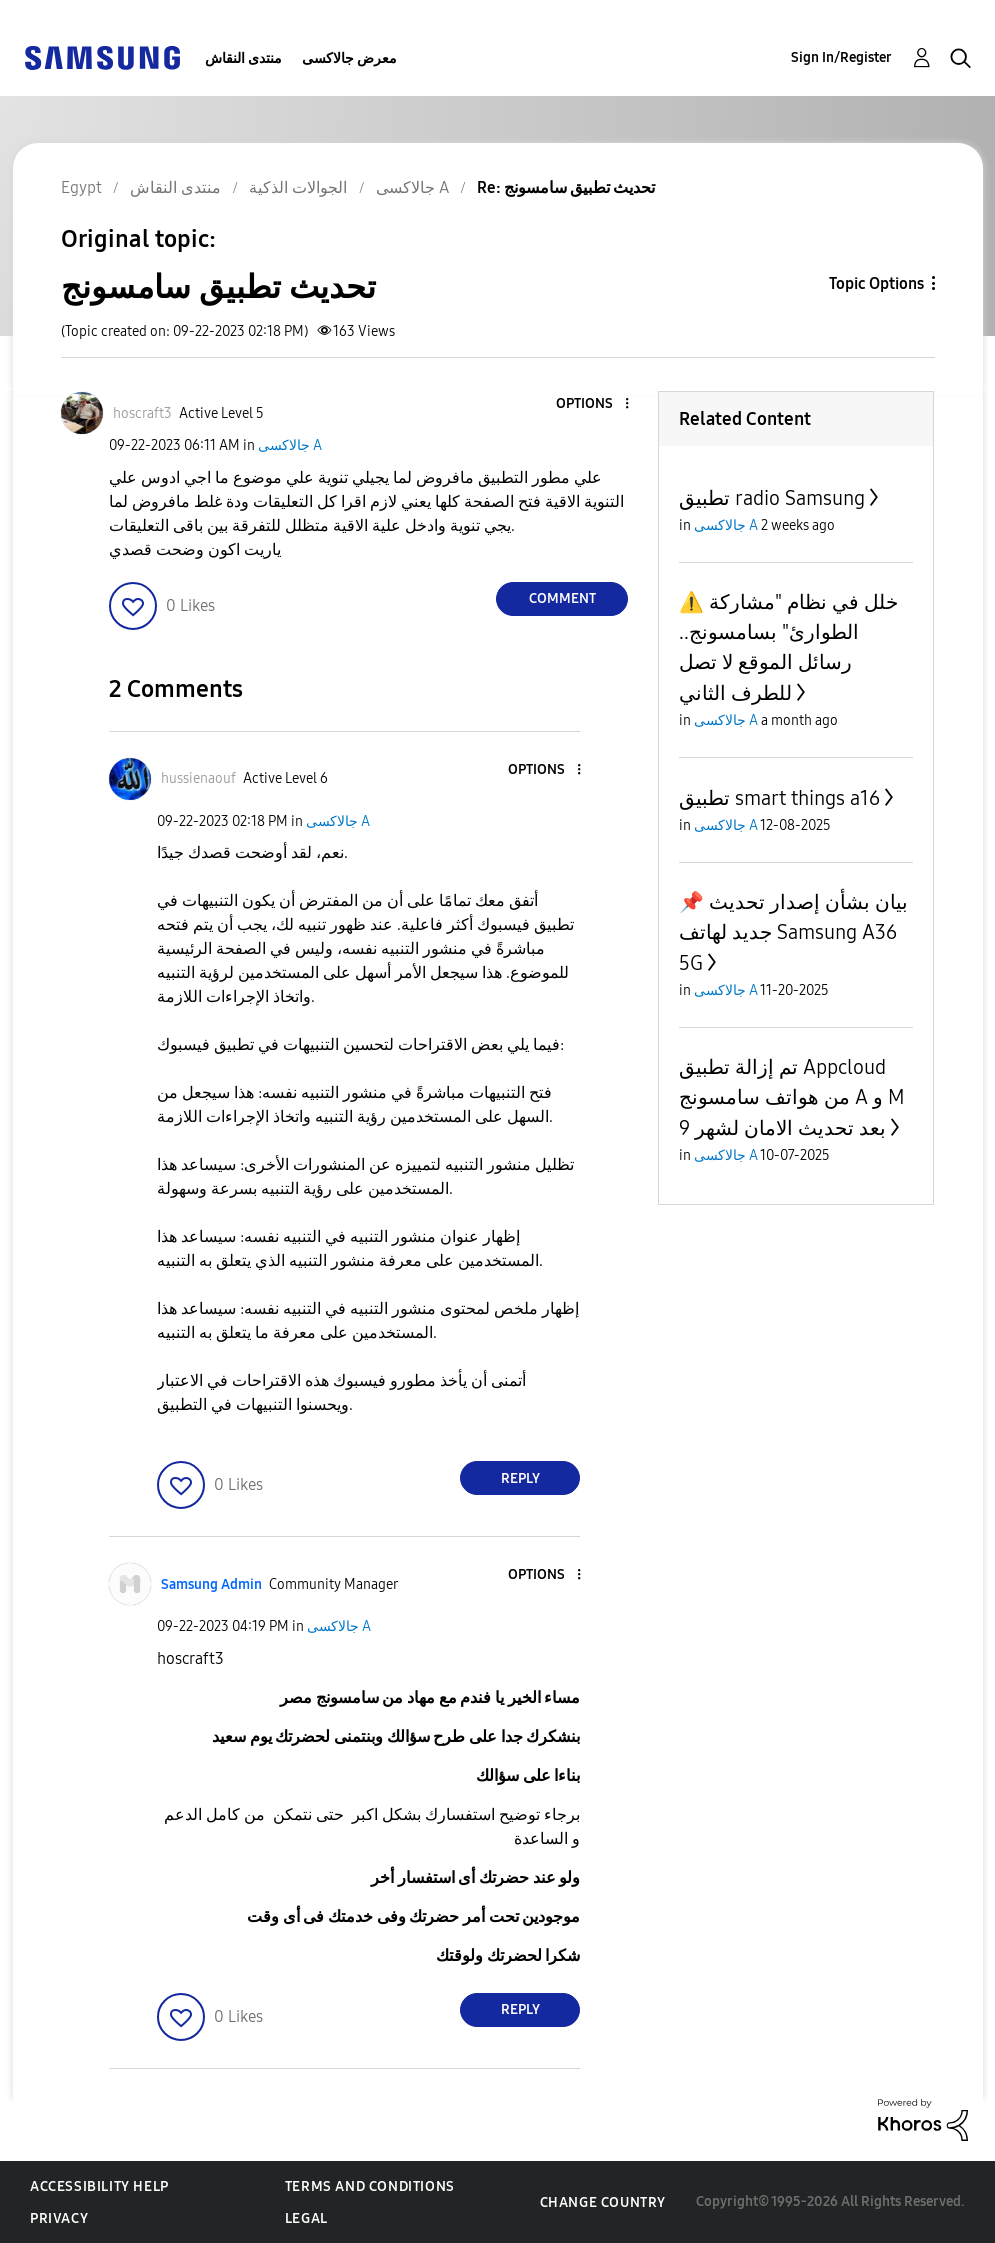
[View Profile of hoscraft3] (142, 413)
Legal (306, 2218)
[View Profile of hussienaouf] (198, 778)
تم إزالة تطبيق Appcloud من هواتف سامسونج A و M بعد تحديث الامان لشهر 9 (791, 1097)
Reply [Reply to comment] (520, 1478)
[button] (594, 404)
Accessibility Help (99, 2186)
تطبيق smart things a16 (779, 798)
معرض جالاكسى (349, 58)
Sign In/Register (841, 57)
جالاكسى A (290, 445)
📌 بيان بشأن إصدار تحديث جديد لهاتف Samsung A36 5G (793, 932)
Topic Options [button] (876, 283)
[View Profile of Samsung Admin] (211, 1584)
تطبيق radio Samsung (772, 498)
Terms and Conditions (370, 2186)
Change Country (603, 2202)
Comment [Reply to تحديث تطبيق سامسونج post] (562, 598)
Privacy (59, 2218)
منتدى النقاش (243, 58)
